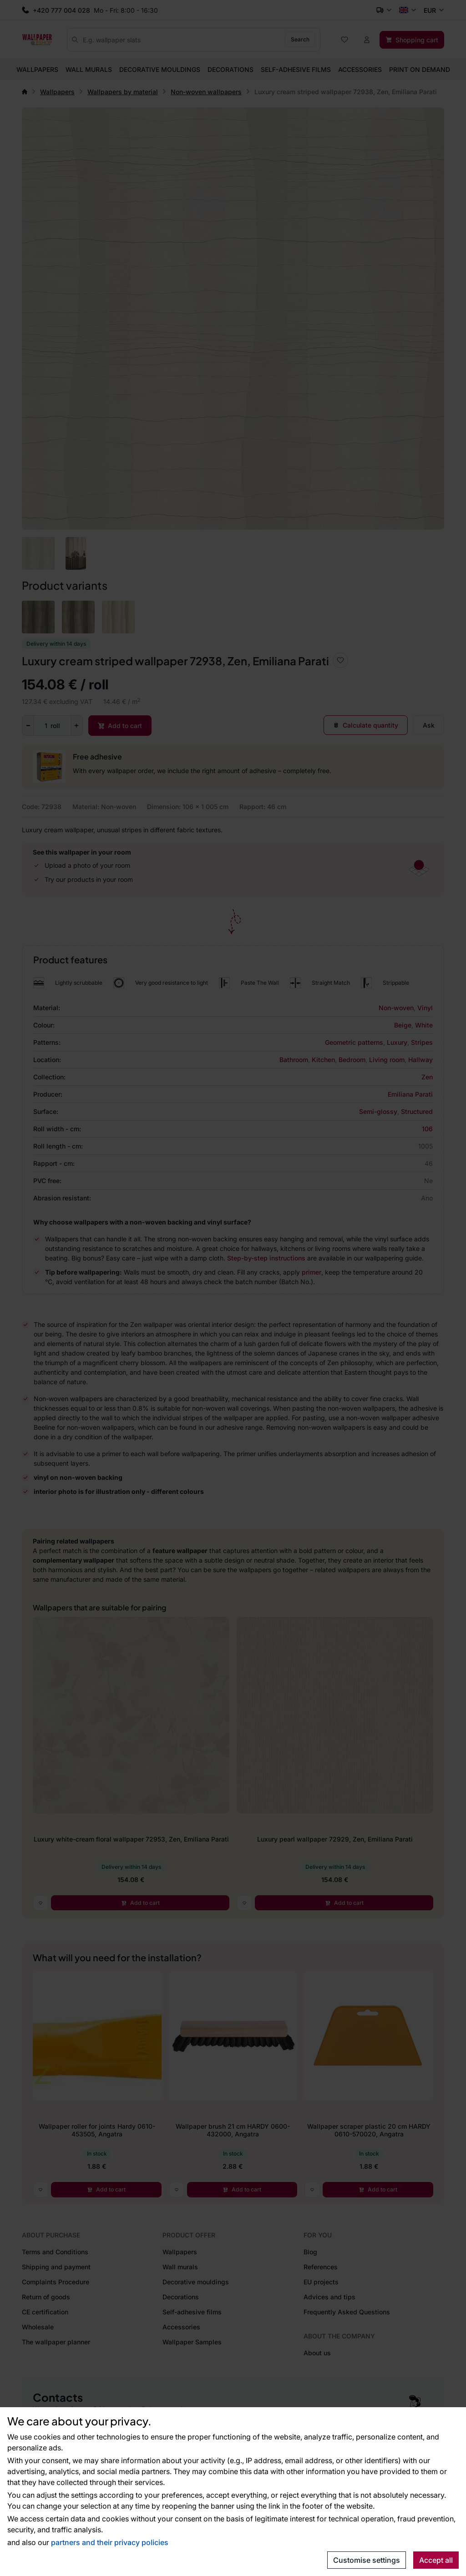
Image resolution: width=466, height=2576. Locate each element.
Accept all (436, 2560)
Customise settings (366, 2560)
